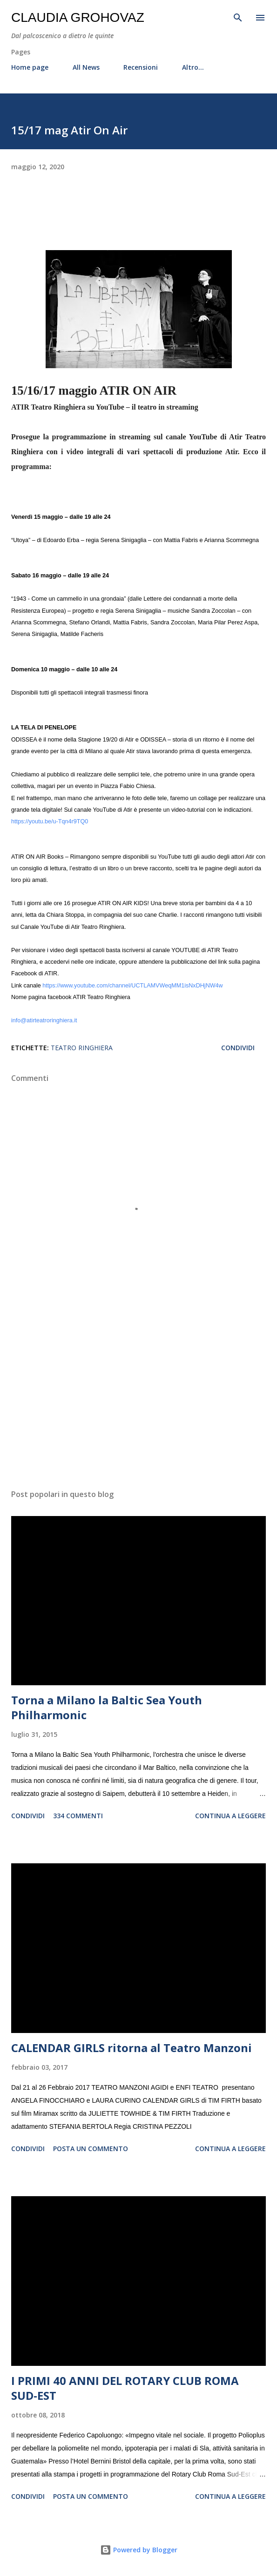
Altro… (193, 67)
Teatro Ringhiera (82, 1047)
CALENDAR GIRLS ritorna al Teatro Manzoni (131, 2047)
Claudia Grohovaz (77, 17)
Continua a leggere (230, 1815)
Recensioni (140, 67)
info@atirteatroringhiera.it (44, 1020)
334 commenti (78, 1815)
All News (86, 67)
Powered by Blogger (138, 2549)
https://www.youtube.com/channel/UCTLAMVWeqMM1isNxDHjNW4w (132, 985)
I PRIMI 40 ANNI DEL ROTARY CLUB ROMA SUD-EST (125, 2388)
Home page (29, 67)
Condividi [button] (238, 1047)
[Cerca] (237, 16)
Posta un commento (90, 2148)
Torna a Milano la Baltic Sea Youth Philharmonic (106, 1707)
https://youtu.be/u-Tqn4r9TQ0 (49, 821)
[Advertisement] (138, 1394)
